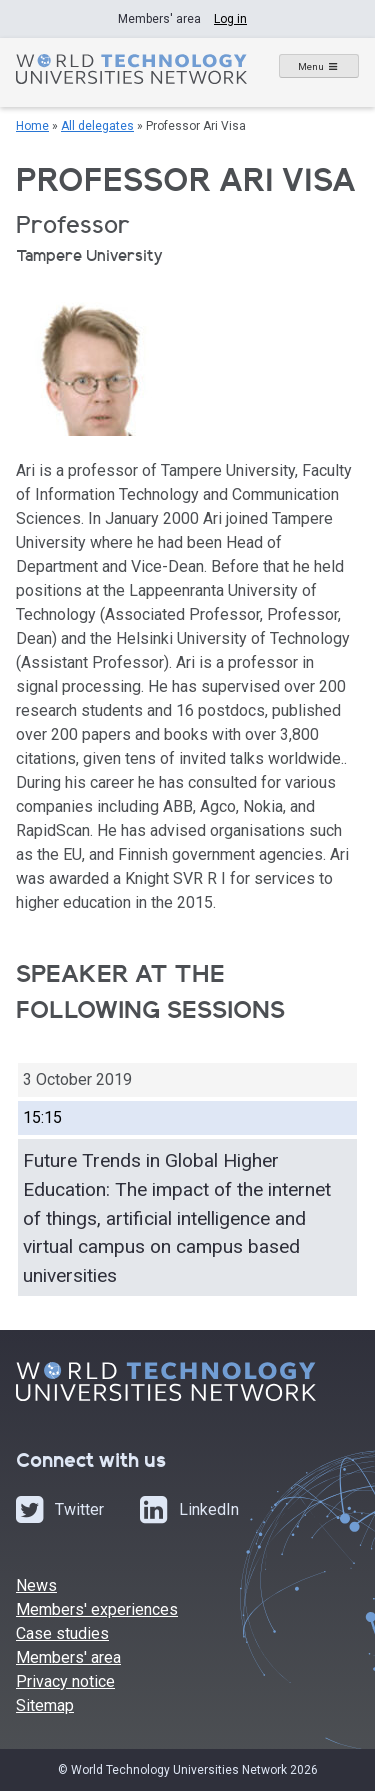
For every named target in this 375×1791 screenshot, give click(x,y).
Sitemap (45, 1705)
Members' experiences (97, 1609)
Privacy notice (65, 1681)
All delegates (97, 126)
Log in (230, 19)
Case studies (62, 1633)
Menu (311, 66)
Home (32, 126)
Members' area (68, 1657)
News (36, 1585)
